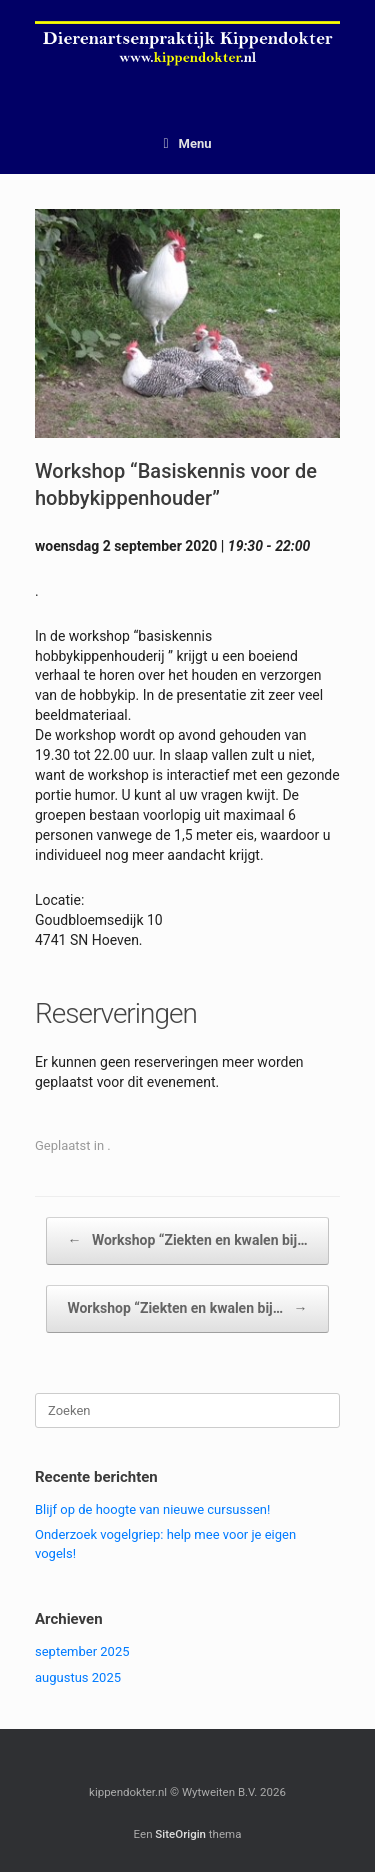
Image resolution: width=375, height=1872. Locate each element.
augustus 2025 (78, 1677)
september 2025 (82, 1651)
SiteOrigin (180, 1834)
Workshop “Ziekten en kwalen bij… (187, 1241)
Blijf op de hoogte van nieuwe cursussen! (152, 1509)
